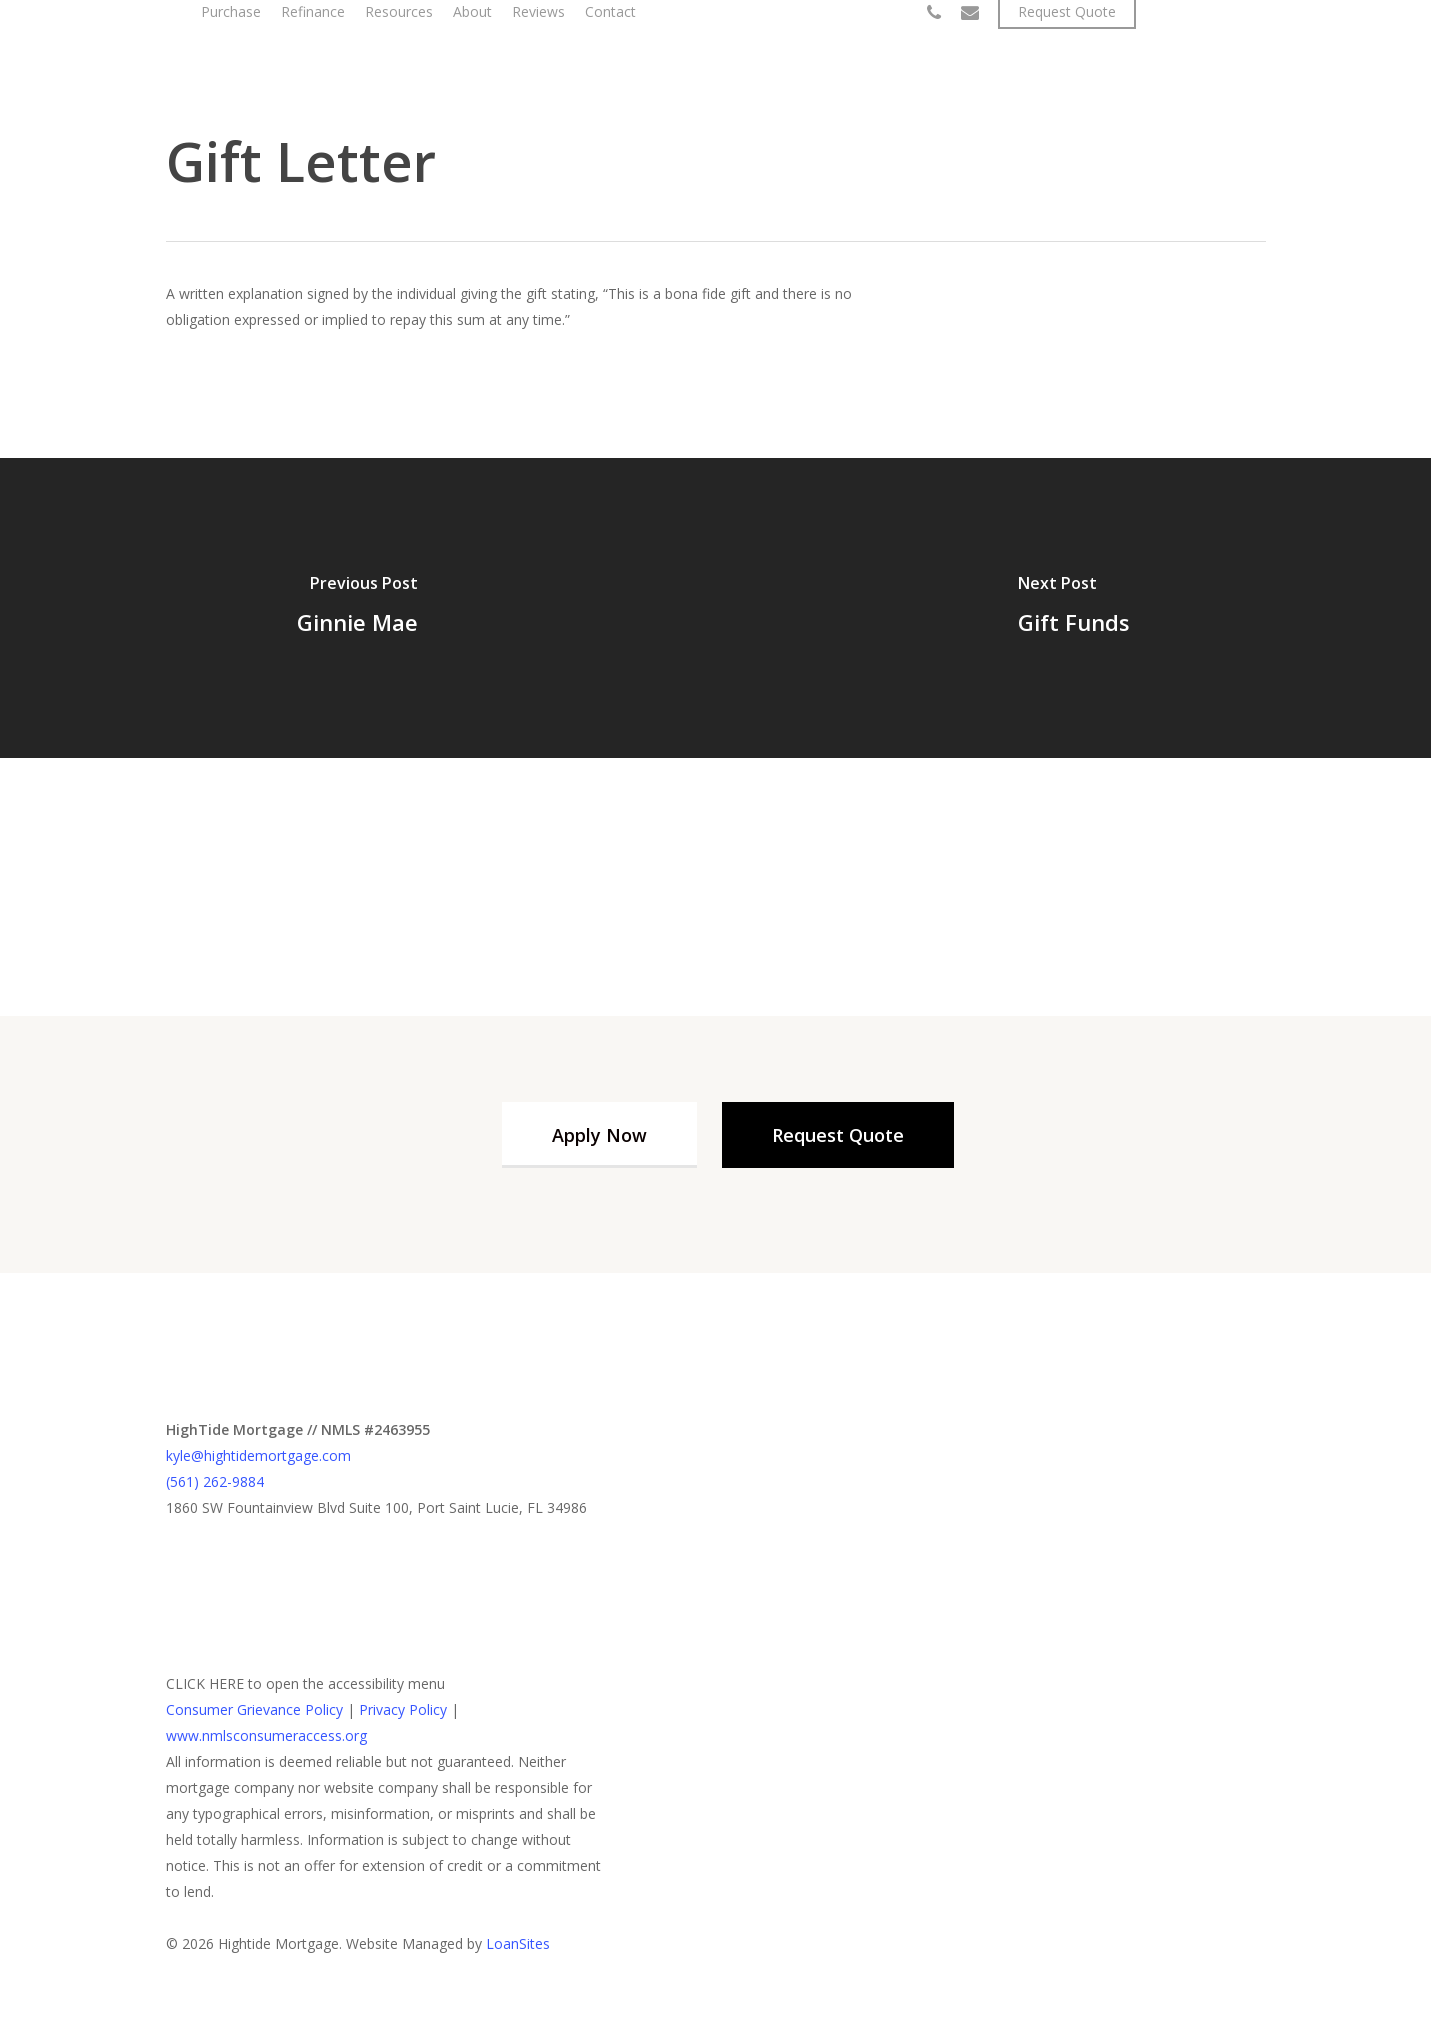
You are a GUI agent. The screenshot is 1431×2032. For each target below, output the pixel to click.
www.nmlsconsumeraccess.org (266, 1735)
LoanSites (518, 1943)
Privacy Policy (403, 1709)
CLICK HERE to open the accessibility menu (305, 1683)
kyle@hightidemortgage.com (258, 1455)
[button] (599, 1135)
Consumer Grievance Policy (254, 1709)
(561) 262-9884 (215, 1481)
